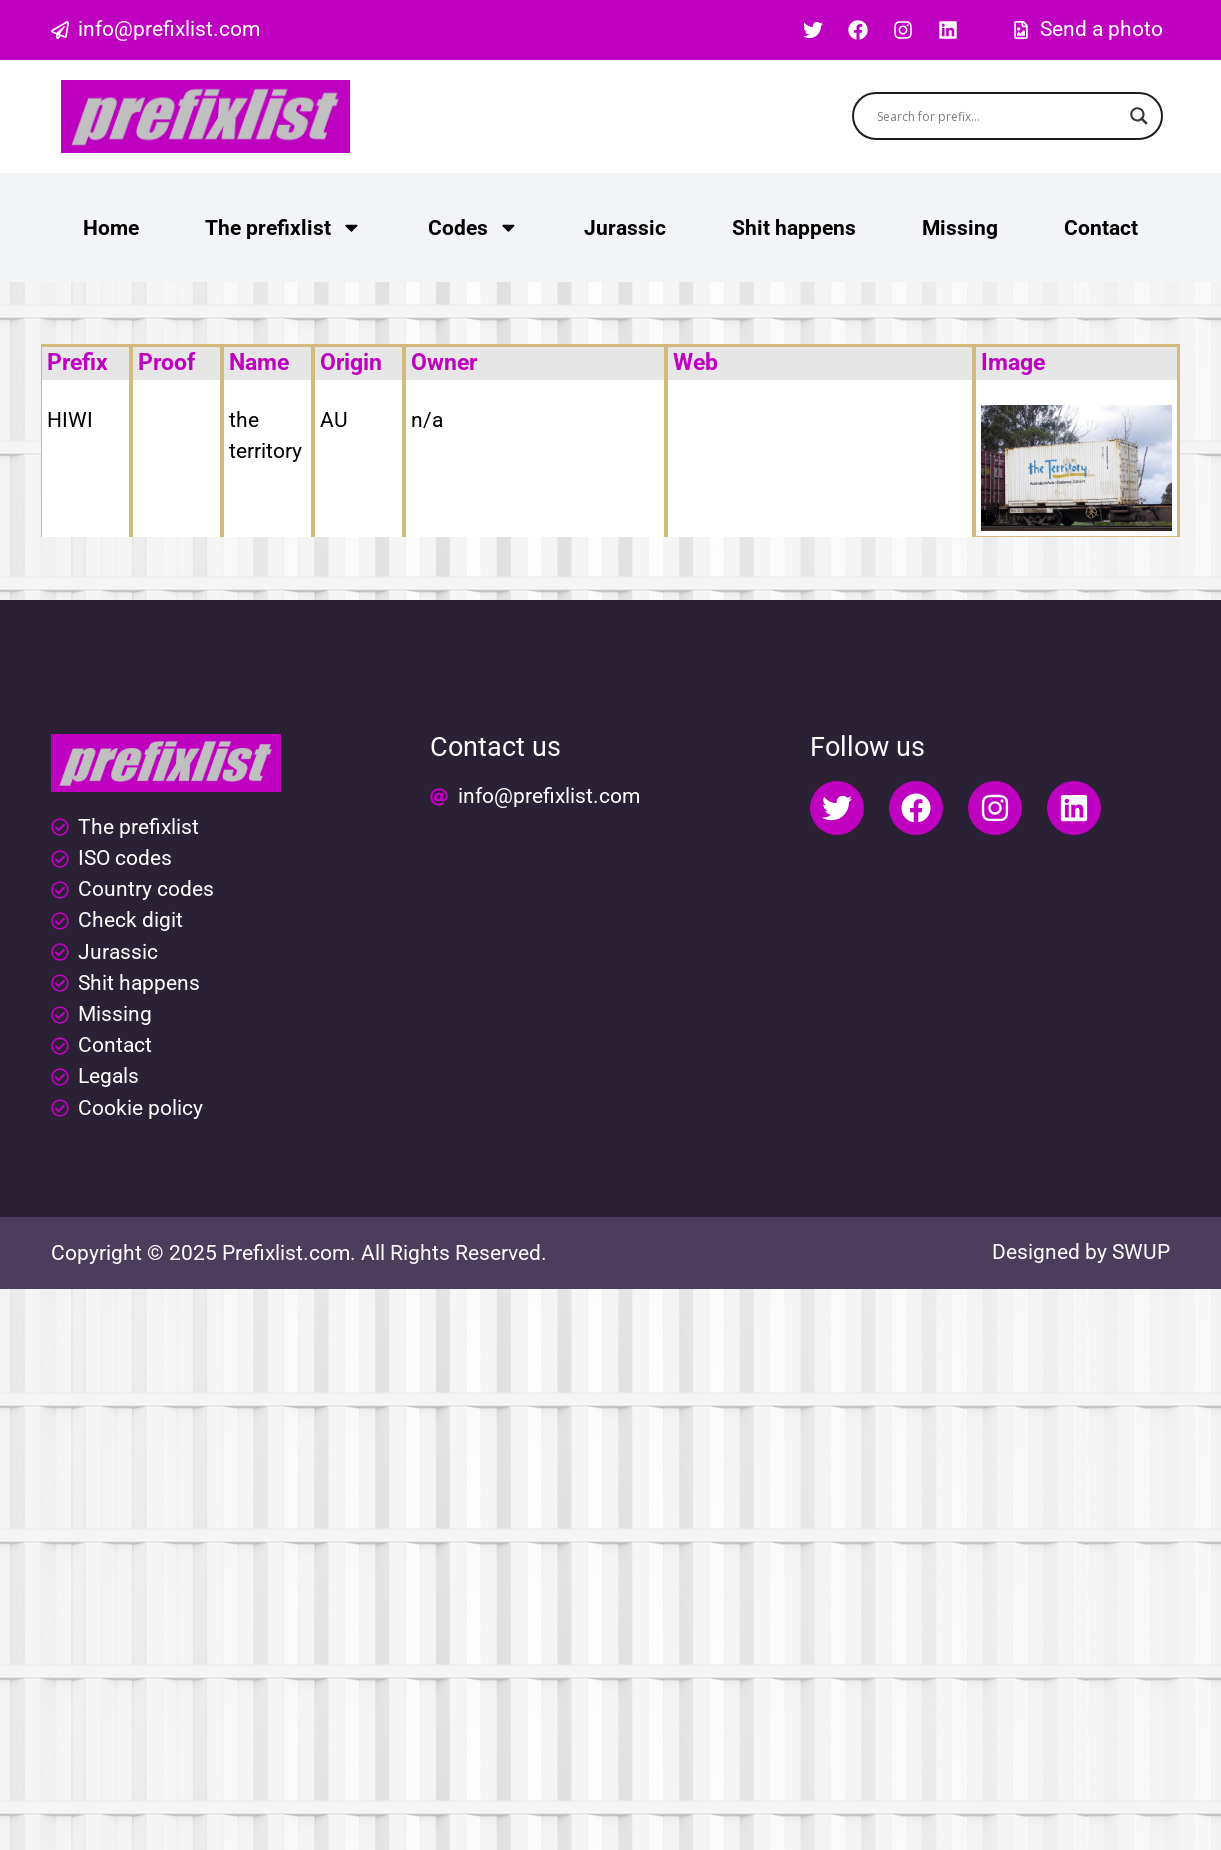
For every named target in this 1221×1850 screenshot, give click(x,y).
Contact (1101, 228)
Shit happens (794, 228)
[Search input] (998, 116)
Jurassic (625, 228)
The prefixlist (283, 227)
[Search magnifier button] (1139, 116)
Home (111, 228)
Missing (960, 228)
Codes (473, 227)
